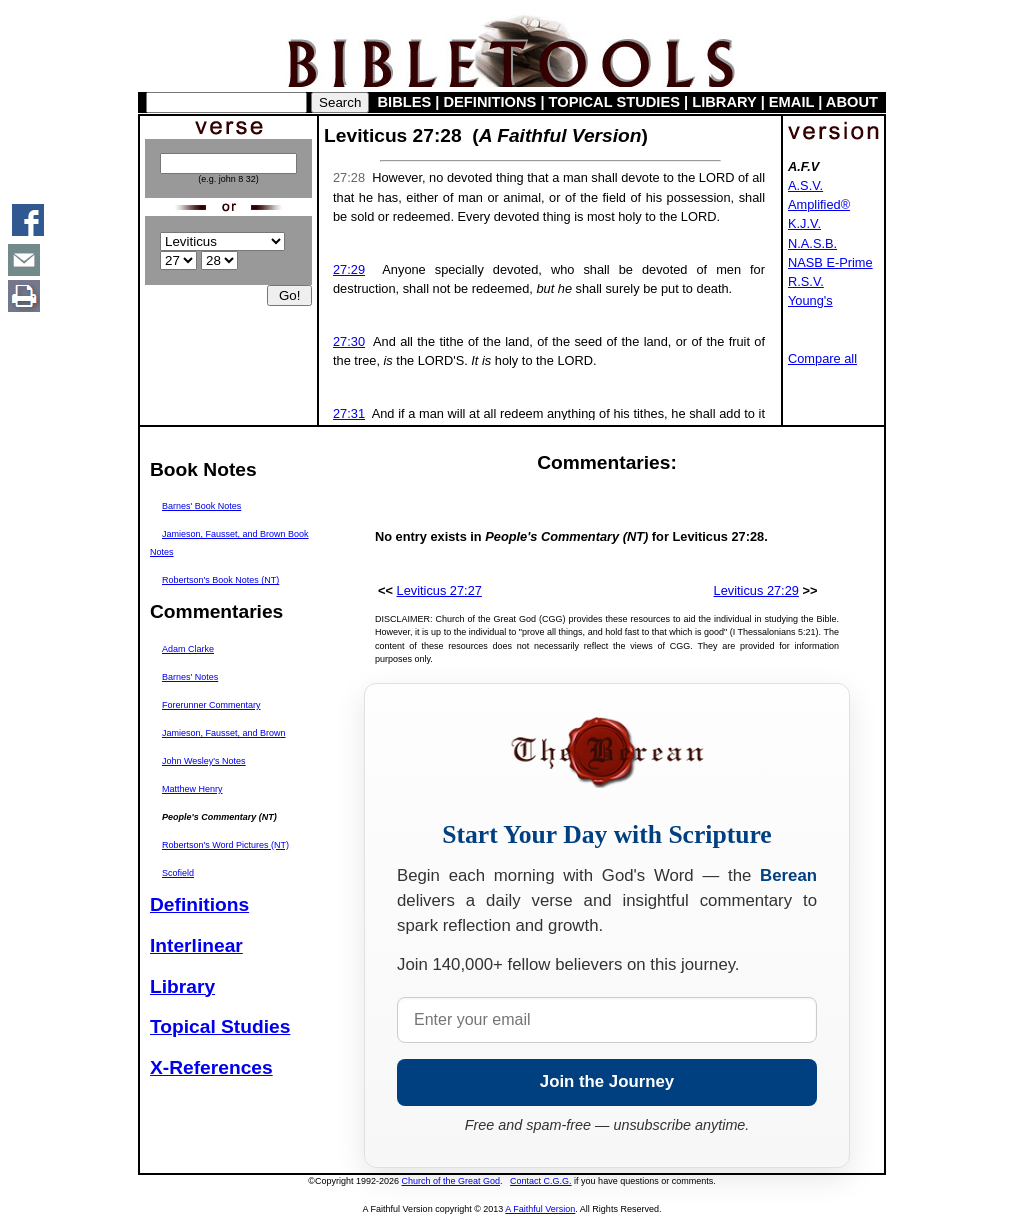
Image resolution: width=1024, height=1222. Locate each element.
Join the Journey (607, 1081)
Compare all (822, 358)
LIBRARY (724, 102)
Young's (810, 300)
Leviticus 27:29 (756, 590)
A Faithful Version (540, 1209)
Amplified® (819, 204)
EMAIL (791, 102)
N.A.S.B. (812, 243)
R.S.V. (806, 281)
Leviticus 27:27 (439, 590)
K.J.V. (804, 223)
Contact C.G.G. (541, 1181)
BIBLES (405, 102)
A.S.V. (805, 185)
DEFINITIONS (490, 102)
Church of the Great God (451, 1181)
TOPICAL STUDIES (614, 102)
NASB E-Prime (830, 262)
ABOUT (852, 102)
